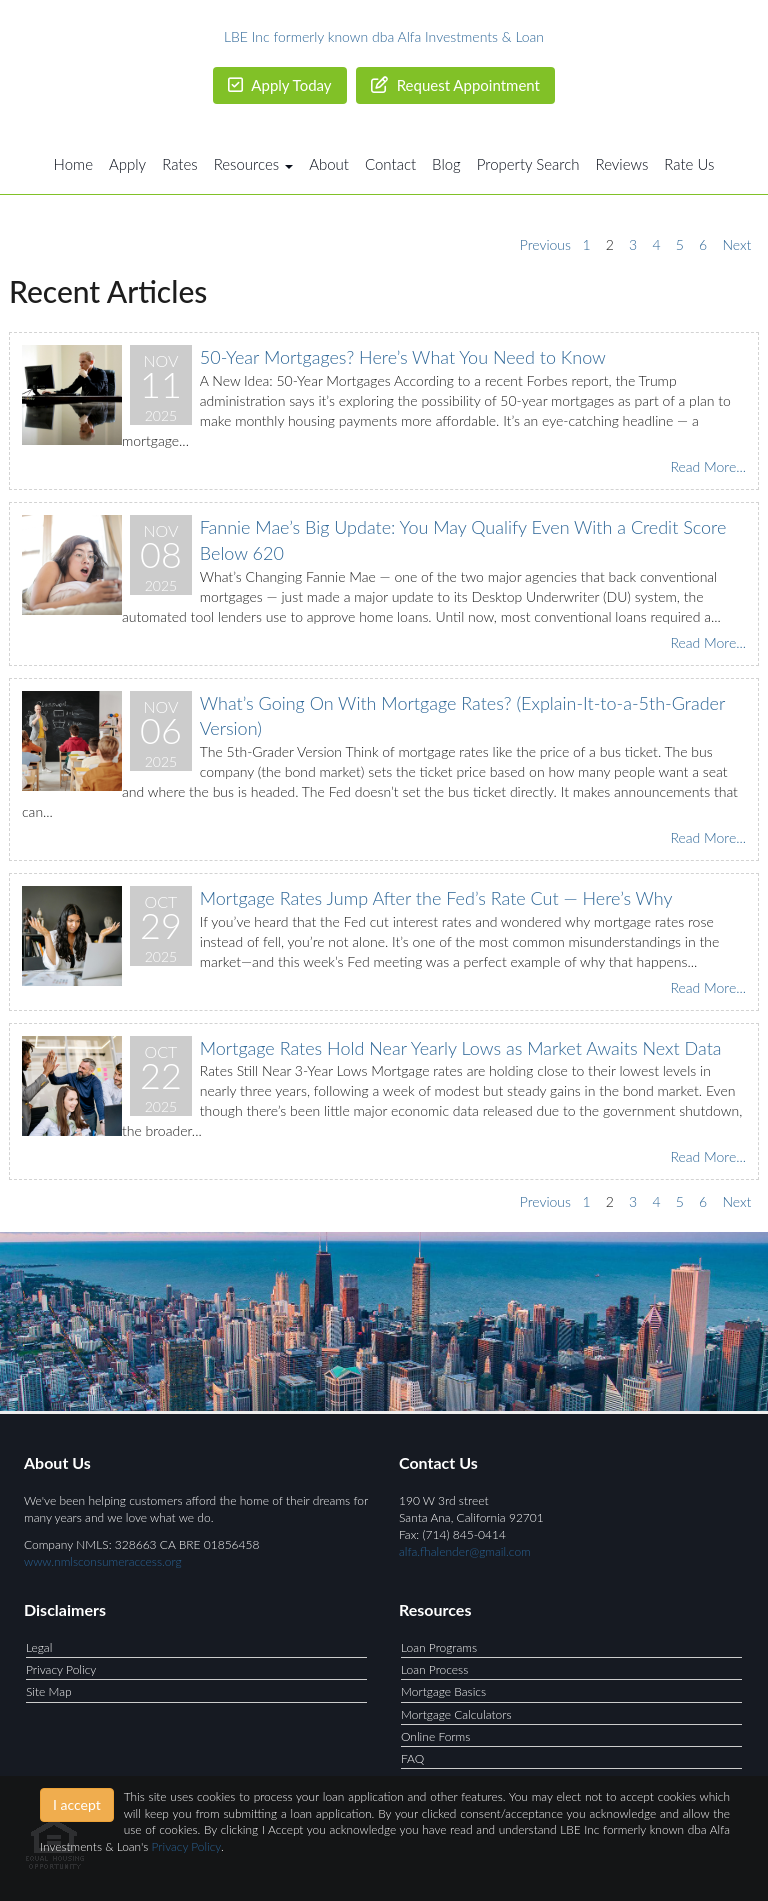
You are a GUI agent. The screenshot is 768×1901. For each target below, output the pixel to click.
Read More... (708, 466)
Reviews (622, 164)
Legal (39, 1647)
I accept (77, 1804)
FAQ (412, 1758)
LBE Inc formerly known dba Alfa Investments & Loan (384, 36)
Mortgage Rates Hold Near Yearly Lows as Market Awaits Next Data (461, 1048)
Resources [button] (254, 164)
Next (736, 244)
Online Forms (435, 1736)
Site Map (49, 1691)
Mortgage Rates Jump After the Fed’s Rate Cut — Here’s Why (436, 898)
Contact (390, 164)
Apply (127, 164)
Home (73, 164)
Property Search (528, 164)
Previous (545, 244)
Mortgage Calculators (456, 1714)
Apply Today (280, 85)
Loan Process (434, 1669)
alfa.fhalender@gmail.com (465, 1551)
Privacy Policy (61, 1669)
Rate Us (689, 164)
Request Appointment (455, 85)
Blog (446, 164)
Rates (180, 164)
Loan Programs (439, 1647)
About (329, 164)
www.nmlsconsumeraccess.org (103, 1561)
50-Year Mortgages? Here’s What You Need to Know (403, 357)
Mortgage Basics (443, 1691)
